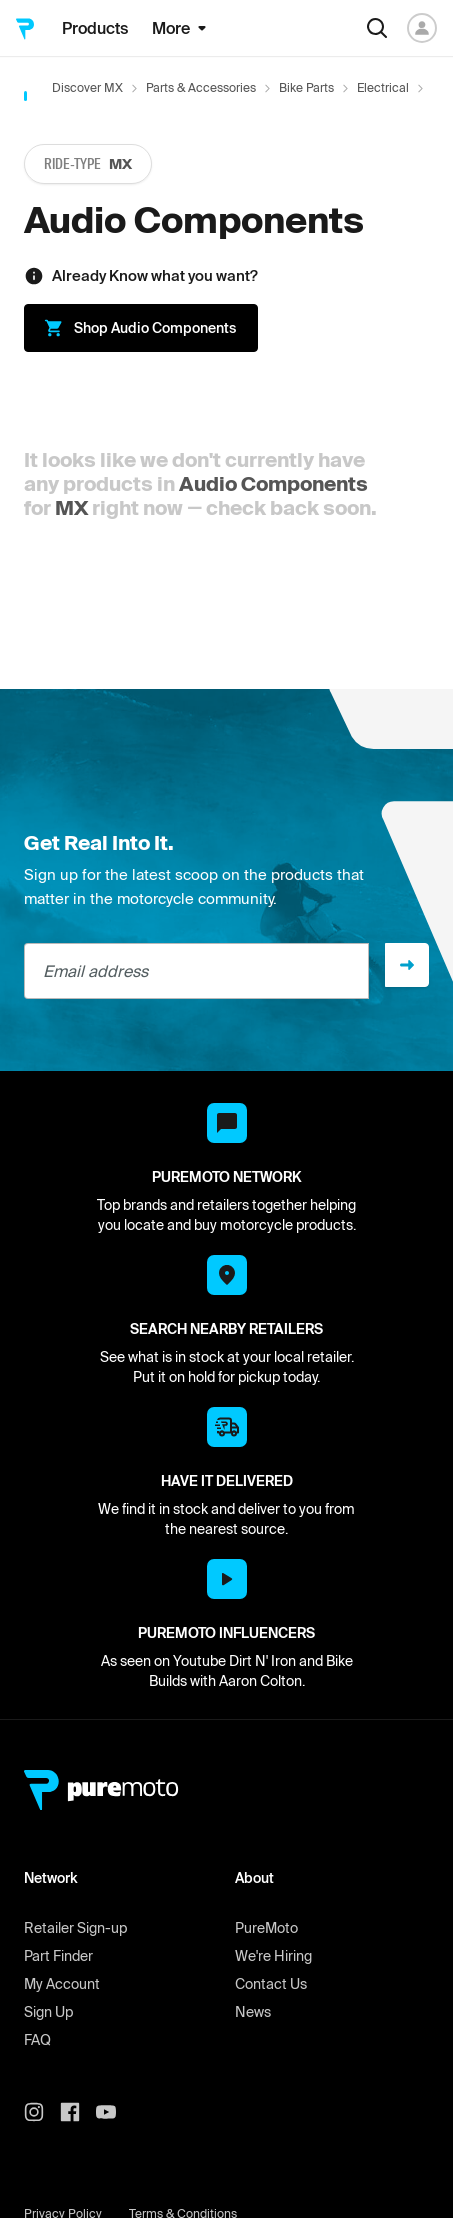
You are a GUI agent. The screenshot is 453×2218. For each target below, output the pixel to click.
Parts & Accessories (201, 87)
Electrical (383, 87)
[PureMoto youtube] (114, 2112)
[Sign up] (407, 965)
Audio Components (273, 483)
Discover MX (87, 87)
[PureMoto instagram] (42, 2112)
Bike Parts (306, 87)
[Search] (377, 28)
